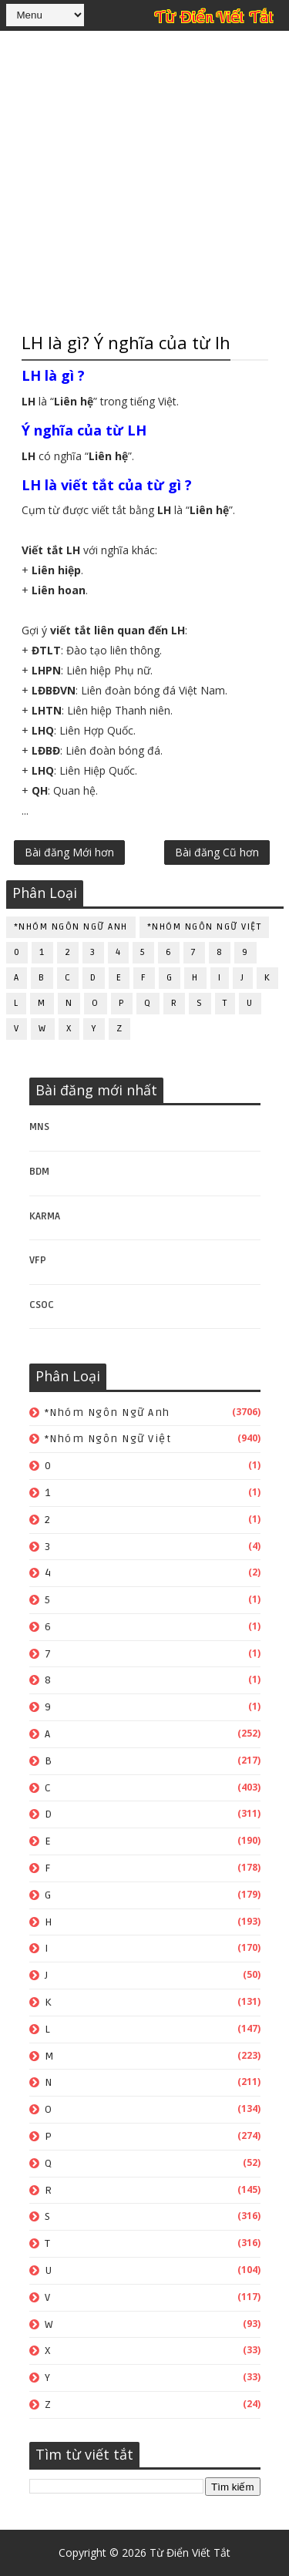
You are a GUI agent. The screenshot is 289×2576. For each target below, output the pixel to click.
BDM (39, 1171)
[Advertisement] (144, 179)
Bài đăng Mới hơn (69, 852)
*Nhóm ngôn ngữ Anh (71, 927)
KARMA (44, 1216)
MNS (39, 1127)
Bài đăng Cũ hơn (217, 852)
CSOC (41, 1305)
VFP (37, 1260)
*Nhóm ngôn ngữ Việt (204, 927)
